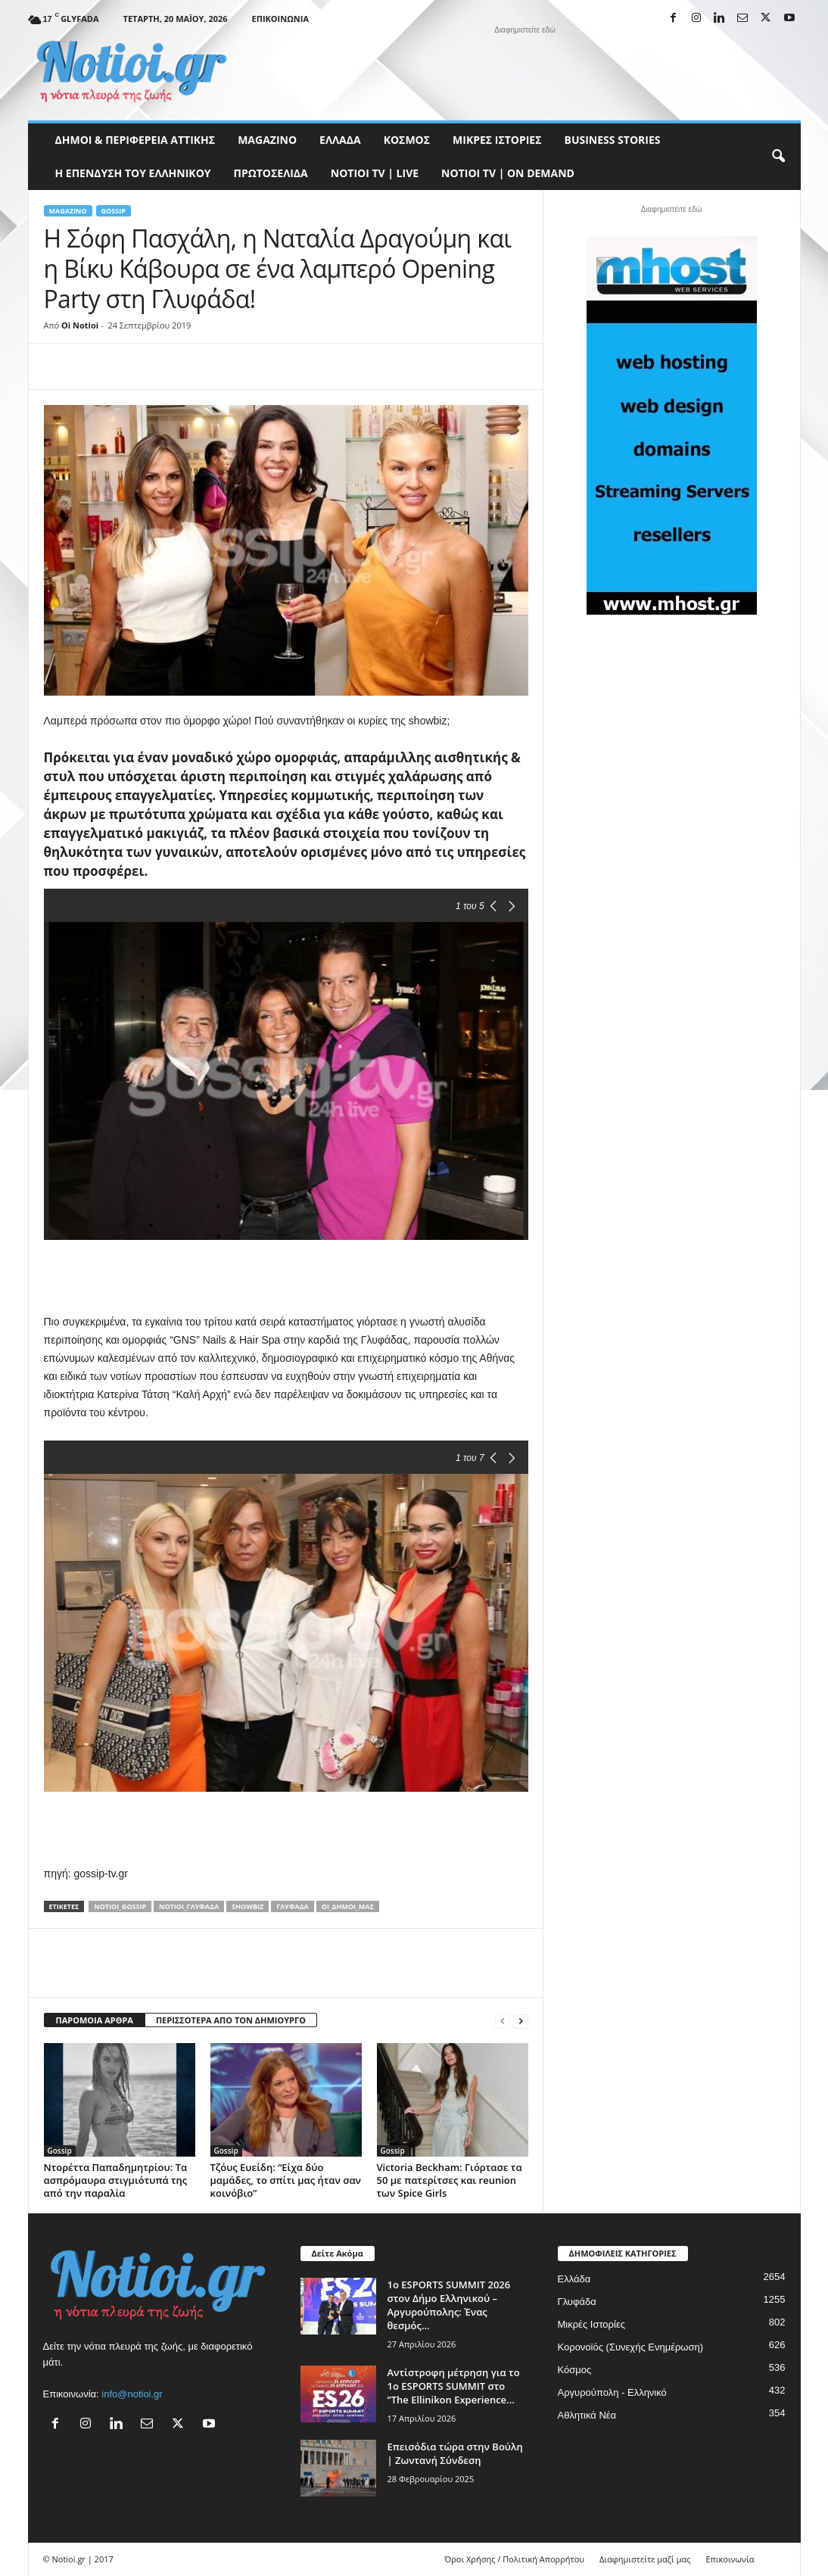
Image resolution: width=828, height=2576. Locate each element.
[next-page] (520, 2021)
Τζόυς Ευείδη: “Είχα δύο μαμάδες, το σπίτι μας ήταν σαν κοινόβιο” (286, 2180)
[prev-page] (502, 2021)
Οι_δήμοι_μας (348, 1906)
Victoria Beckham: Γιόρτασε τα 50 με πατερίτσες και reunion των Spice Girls (449, 2180)
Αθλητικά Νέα (587, 2415)
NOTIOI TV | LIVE (375, 173)
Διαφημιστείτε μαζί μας (644, 2559)
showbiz (247, 1906)
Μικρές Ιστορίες (497, 139)
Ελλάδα (340, 139)
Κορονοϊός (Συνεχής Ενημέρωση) (631, 2347)
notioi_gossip (120, 1906)
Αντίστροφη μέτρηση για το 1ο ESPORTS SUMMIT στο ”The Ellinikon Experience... (454, 2386)
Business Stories (613, 139)
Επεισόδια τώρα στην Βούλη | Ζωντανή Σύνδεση (455, 2453)
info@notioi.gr (131, 2394)
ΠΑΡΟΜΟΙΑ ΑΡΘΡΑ (94, 2020)
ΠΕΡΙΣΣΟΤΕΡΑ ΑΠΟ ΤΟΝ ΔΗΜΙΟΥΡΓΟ (231, 2020)
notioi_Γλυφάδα (189, 1906)
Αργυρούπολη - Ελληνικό (612, 2392)
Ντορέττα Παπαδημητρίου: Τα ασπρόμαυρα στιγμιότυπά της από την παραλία (116, 2180)
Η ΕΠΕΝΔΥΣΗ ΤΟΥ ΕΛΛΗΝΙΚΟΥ (133, 173)
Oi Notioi (79, 325)
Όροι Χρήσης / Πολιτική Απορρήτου (514, 2559)
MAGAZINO (267, 139)
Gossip (113, 211)
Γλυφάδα (292, 1906)
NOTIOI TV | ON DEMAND (507, 173)
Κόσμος (407, 139)
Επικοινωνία (280, 18)
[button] (778, 156)
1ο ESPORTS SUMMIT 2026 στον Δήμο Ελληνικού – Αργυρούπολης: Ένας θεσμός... (449, 2305)
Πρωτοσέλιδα (271, 173)
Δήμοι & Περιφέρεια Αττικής (135, 139)
